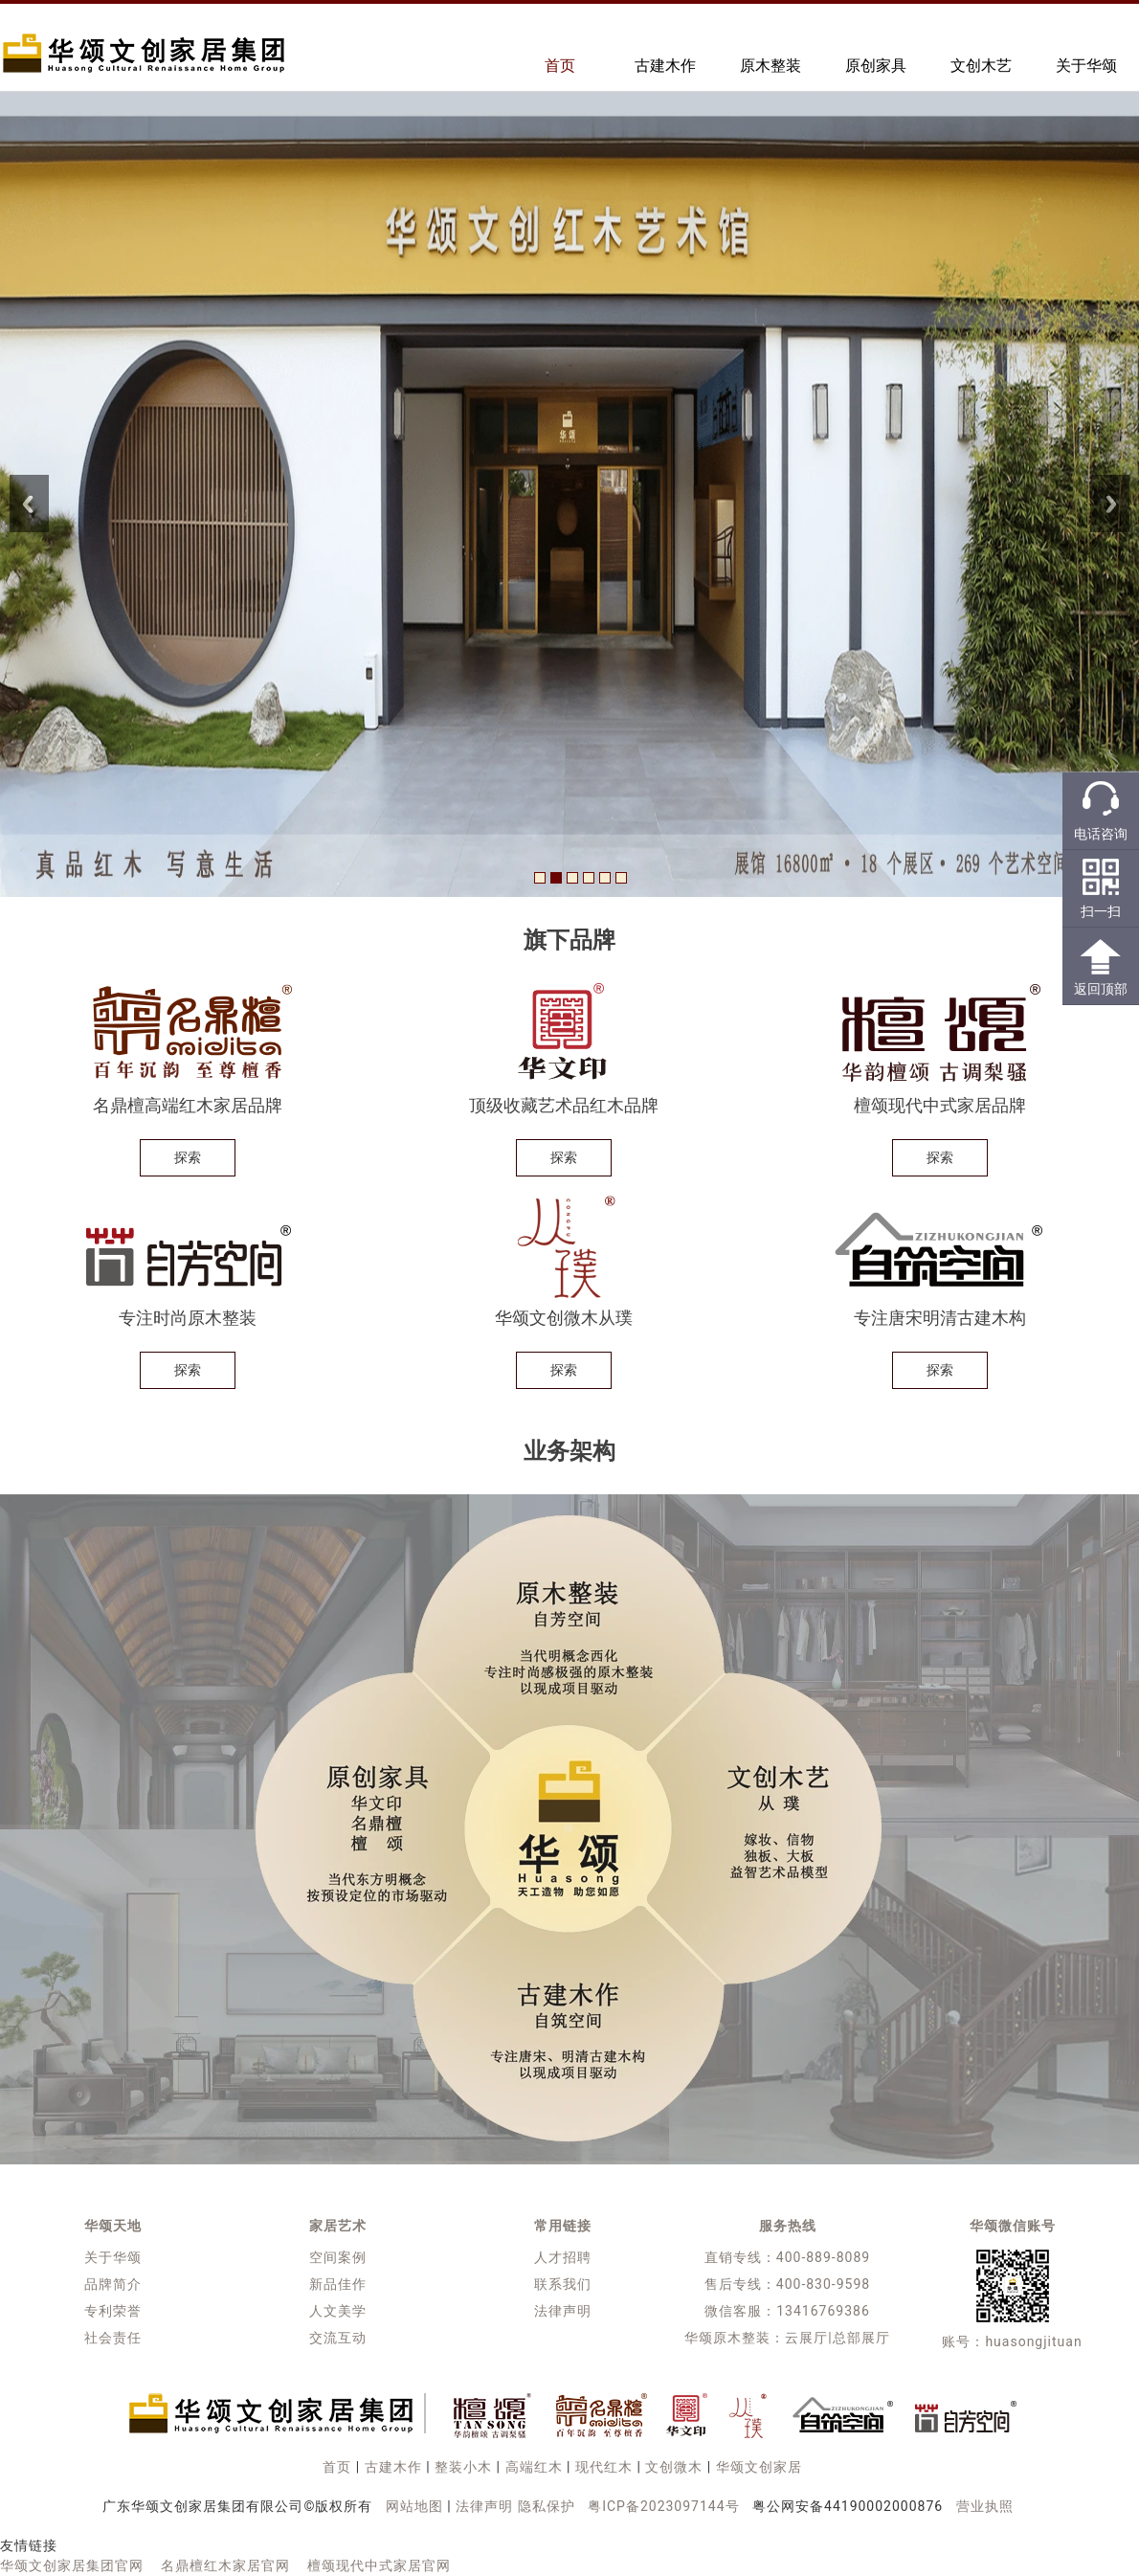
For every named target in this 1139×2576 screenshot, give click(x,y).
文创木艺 (981, 65)
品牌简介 (113, 2284)
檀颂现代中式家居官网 (379, 2565)
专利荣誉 (113, 2310)
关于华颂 (1086, 65)
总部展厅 (861, 2337)
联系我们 (563, 2284)
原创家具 (875, 65)
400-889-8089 (823, 2257)
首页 (560, 65)
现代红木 (604, 2467)
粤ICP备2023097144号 (663, 2506)
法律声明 (563, 2310)
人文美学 (338, 2310)
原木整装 (770, 65)
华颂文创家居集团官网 (72, 2565)
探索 (187, 1157)
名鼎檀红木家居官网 (225, 2565)
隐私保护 (546, 2506)
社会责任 (113, 2337)
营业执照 (985, 2506)
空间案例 (338, 2257)
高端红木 (534, 2467)
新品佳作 (338, 2284)
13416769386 (823, 2310)
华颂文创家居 (759, 2467)
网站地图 (414, 2506)
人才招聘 (563, 2257)
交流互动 (338, 2337)
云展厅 (806, 2337)
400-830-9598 (823, 2284)
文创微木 (674, 2467)
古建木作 (665, 65)
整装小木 (463, 2467)
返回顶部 (1101, 989)
